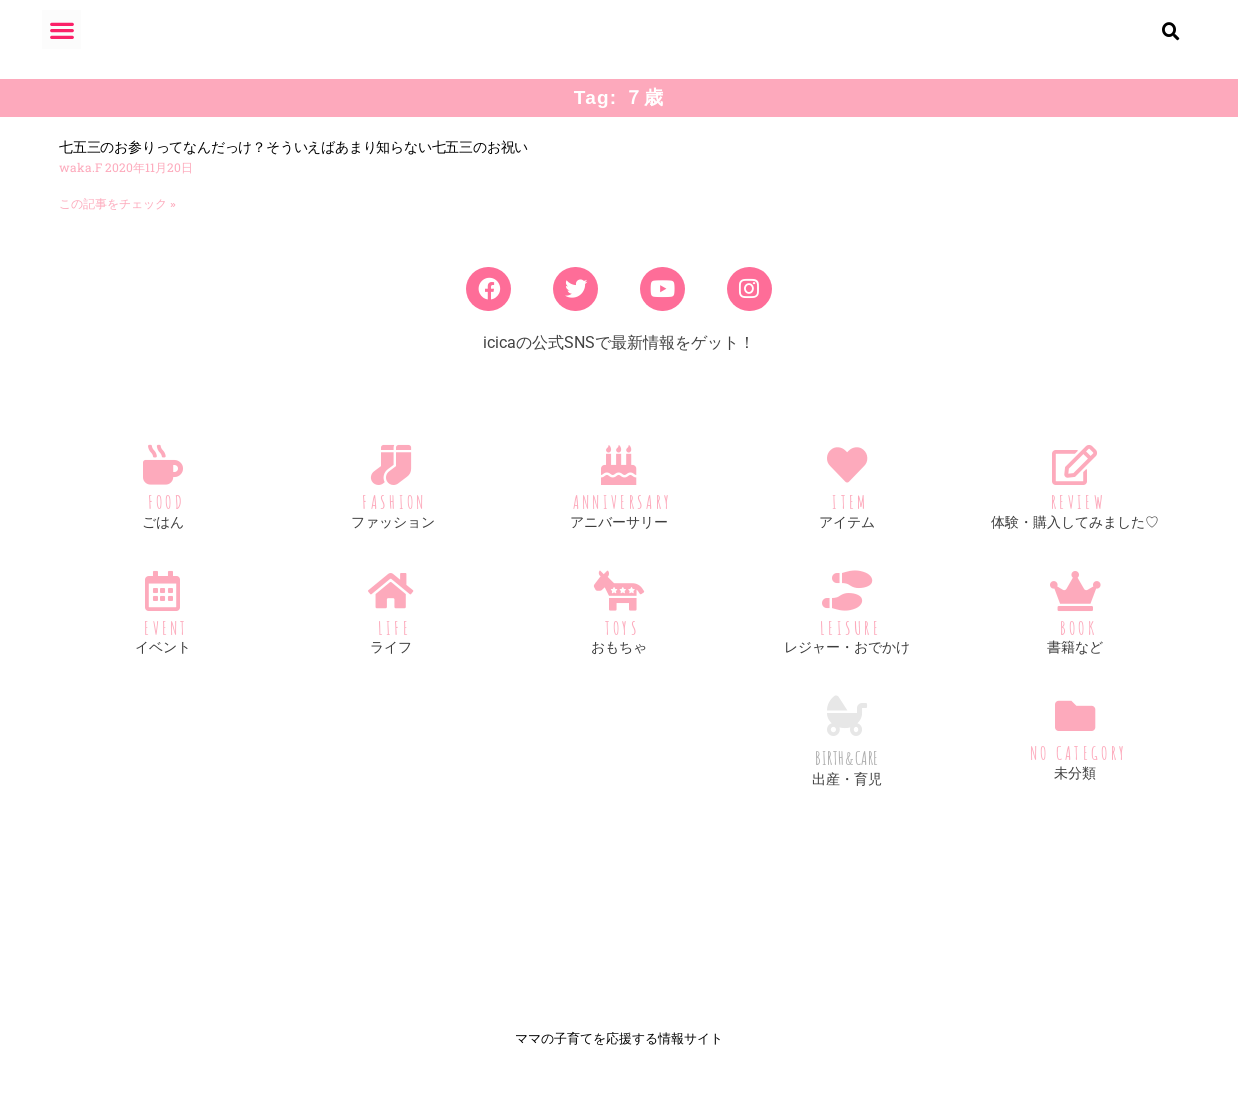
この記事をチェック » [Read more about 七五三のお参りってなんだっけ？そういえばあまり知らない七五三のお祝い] (117, 220)
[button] (61, 29)
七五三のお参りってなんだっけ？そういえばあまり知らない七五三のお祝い (293, 163)
